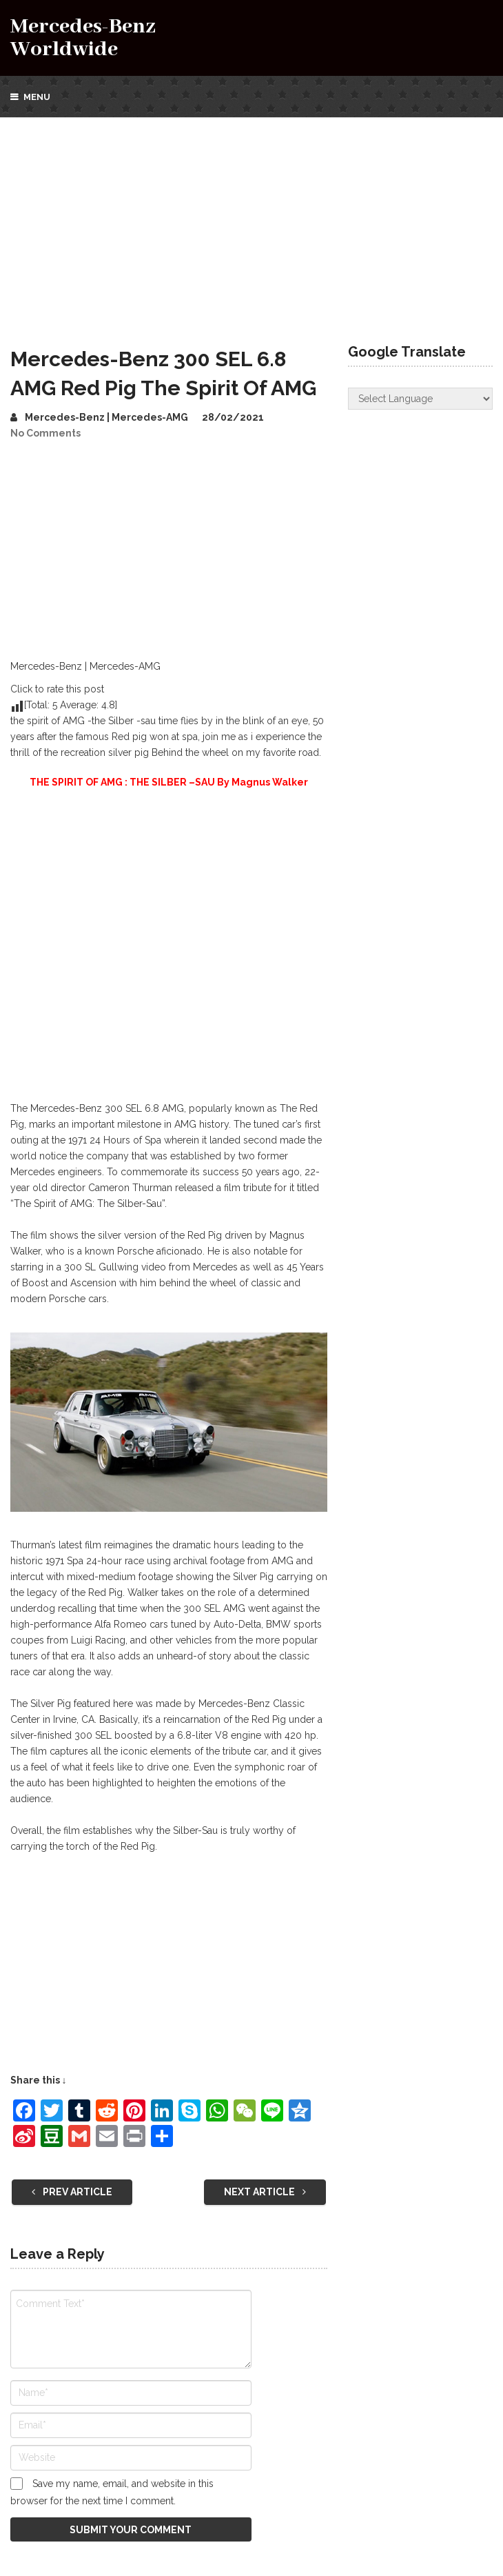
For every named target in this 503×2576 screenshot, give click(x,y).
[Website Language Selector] (420, 399)
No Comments (45, 433)
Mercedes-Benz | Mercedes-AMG (106, 417)
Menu (36, 97)
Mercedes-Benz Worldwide (83, 38)
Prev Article (72, 2191)
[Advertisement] (251, 220)
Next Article (265, 2191)
